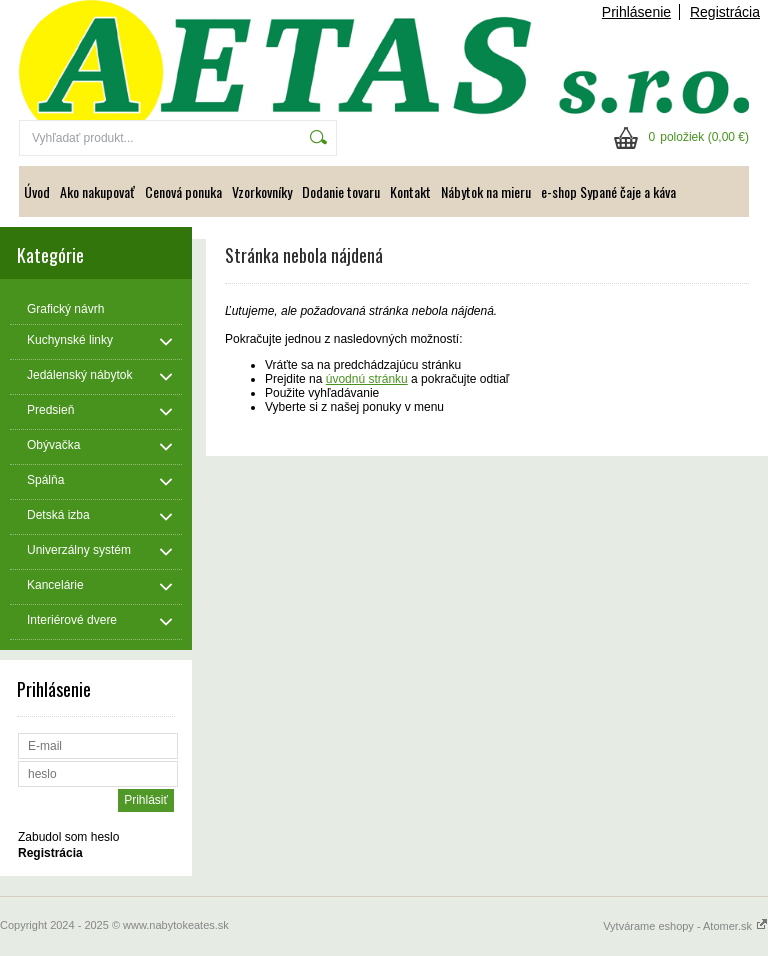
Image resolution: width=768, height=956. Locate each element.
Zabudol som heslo (68, 837)
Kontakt (410, 191)
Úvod (37, 191)
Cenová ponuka (183, 191)
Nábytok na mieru (486, 191)
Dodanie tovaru (341, 191)
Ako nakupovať (97, 191)
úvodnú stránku (367, 379)
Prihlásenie (636, 12)
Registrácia (725, 12)
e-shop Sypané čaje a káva (608, 191)
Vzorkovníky (262, 191)
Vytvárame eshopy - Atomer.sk (685, 926)
